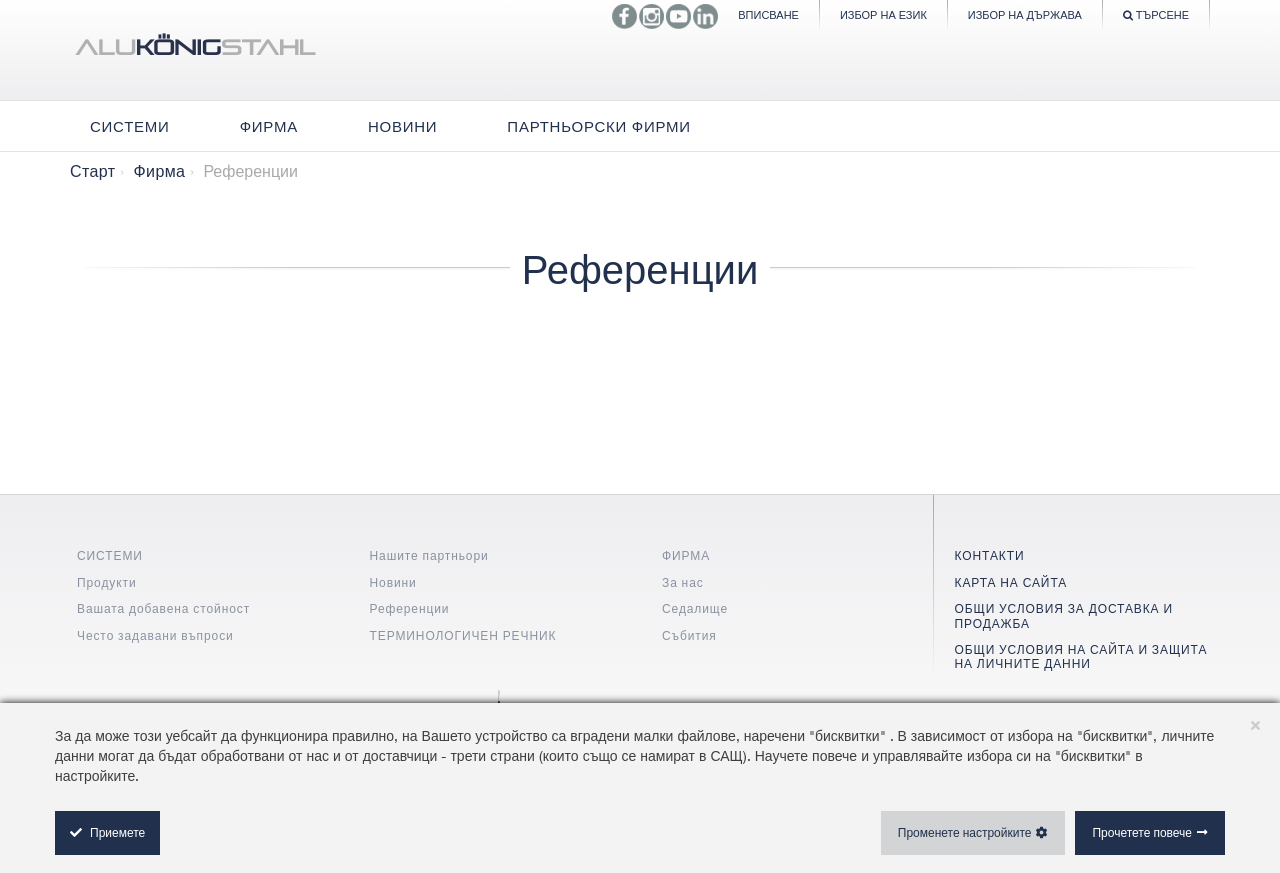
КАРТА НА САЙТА (1011, 582)
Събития (689, 635)
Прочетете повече (1142, 832)
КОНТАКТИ (990, 555)
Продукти (107, 582)
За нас (683, 582)
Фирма (159, 171)
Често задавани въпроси (155, 635)
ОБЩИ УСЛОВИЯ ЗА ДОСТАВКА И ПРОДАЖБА (1064, 615)
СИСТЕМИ (110, 555)
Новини (393, 582)
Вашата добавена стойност (163, 608)
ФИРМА (686, 555)
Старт (92, 171)
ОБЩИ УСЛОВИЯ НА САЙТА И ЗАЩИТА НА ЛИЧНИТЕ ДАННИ (1081, 656)
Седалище (695, 608)
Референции (410, 608)
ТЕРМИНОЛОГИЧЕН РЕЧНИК (463, 635)
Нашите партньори (429, 555)
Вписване (768, 14)
